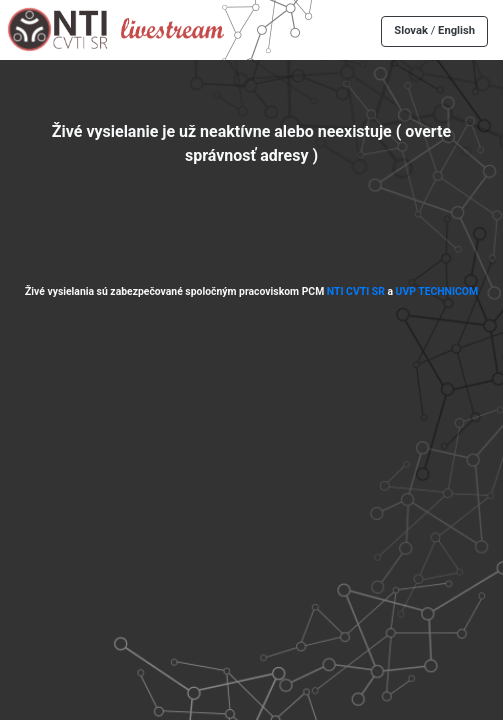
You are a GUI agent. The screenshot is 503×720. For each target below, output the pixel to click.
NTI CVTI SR (356, 291)
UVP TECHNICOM (437, 291)
